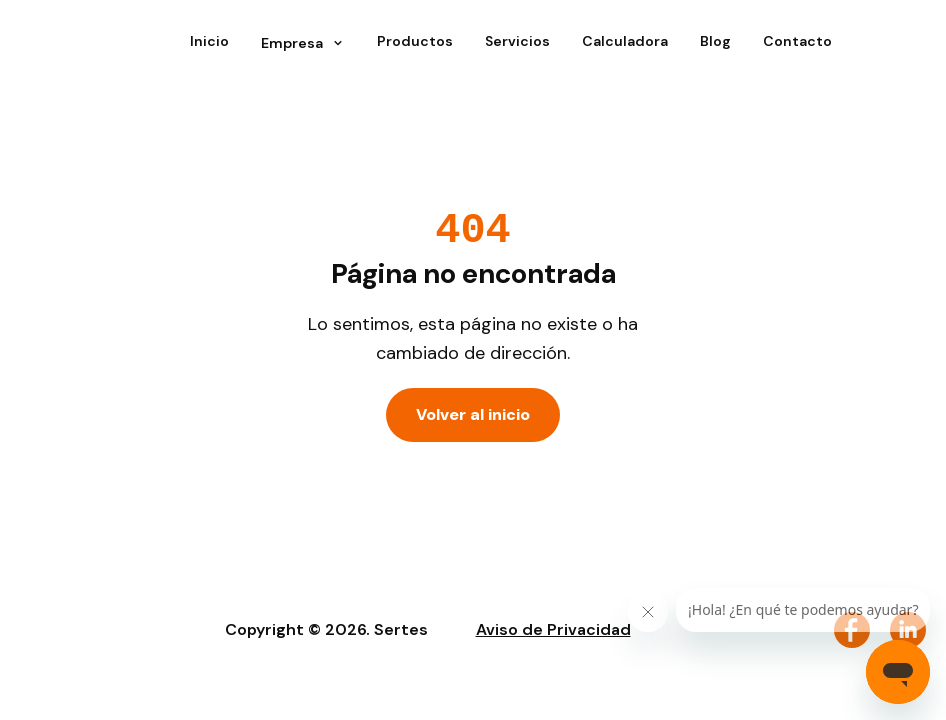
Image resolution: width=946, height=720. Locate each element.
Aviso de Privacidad (553, 629)
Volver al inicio (473, 414)
